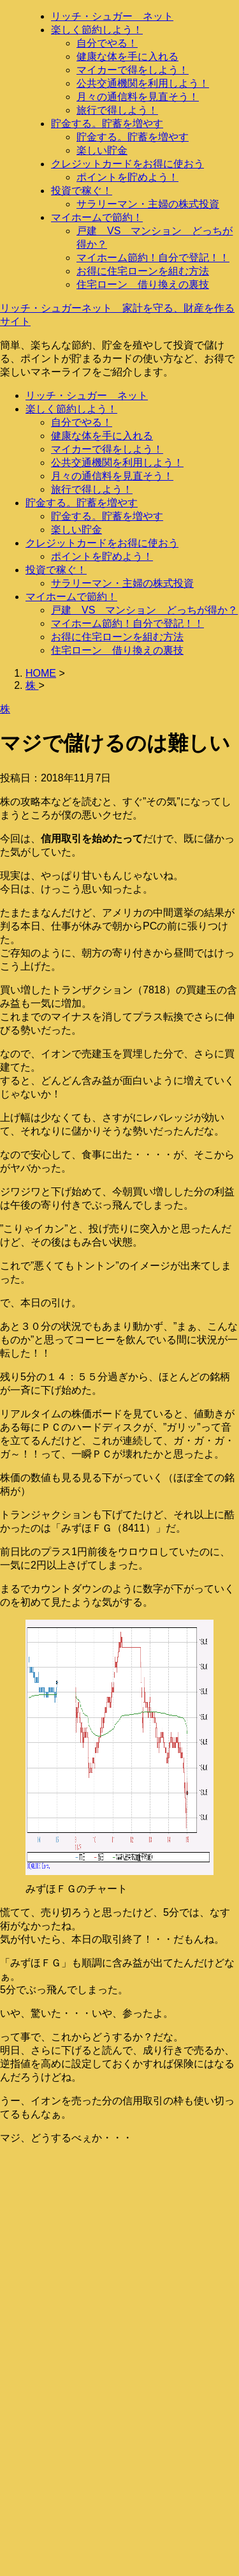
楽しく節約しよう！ (97, 29)
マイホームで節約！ (97, 217)
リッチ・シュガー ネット (112, 16)
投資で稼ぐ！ (81, 190)
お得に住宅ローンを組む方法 (142, 271)
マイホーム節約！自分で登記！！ (152, 257)
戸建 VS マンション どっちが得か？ (144, 610)
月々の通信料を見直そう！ (137, 96)
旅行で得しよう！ (117, 110)
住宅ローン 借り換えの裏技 (142, 284)
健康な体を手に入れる (127, 56)
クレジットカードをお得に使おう (127, 163)
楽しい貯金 (101, 150)
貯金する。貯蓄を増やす (107, 123)
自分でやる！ (107, 43)
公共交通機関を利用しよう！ (142, 83)
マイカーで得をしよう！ (132, 69)
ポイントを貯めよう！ (127, 177)
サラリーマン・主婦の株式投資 (147, 204)
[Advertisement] (119, 2275)
